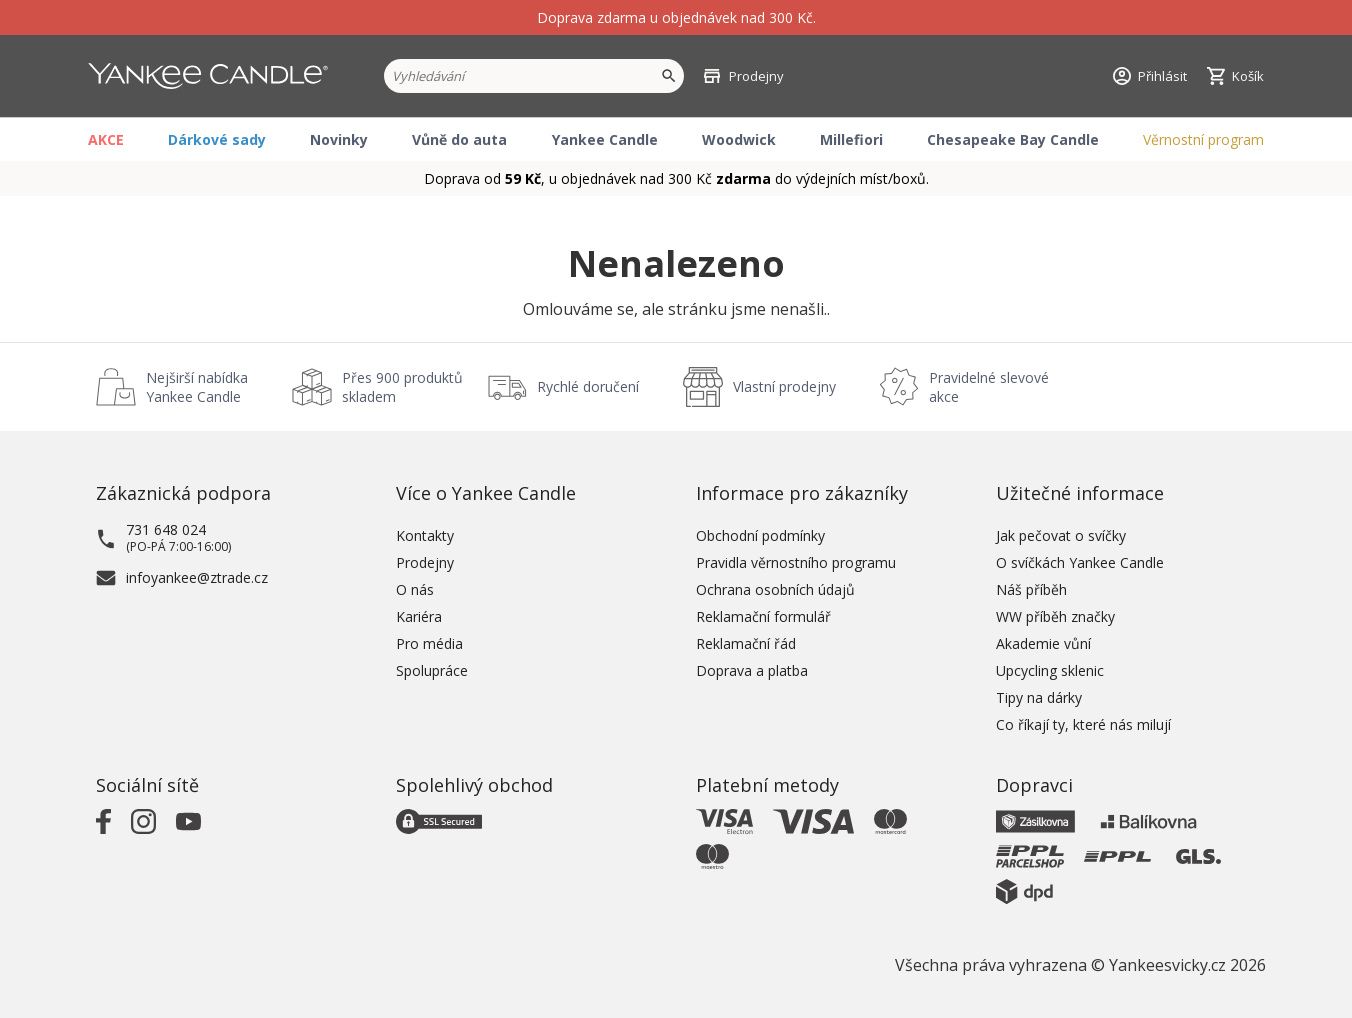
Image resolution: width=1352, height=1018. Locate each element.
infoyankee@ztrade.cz (197, 577)
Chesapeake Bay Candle (1013, 139)
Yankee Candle (605, 139)
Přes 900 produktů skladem (402, 387)
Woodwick (739, 139)
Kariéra (419, 616)
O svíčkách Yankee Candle (1080, 562)
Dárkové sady (217, 139)
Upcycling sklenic (1050, 670)
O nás (415, 589)
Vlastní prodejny (784, 386)
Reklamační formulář (763, 616)
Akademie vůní (1043, 643)
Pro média (429, 643)
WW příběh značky (1055, 616)
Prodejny (425, 562)
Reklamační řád (746, 643)
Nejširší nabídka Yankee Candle (197, 387)
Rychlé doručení (588, 386)
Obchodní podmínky (760, 535)
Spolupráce (432, 670)
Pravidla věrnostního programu (796, 562)
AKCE (106, 139)
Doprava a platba (752, 670)
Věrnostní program (1203, 139)
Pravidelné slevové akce (989, 387)
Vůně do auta (459, 139)
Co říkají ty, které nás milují (1083, 724)
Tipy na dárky (1039, 697)
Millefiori (851, 139)
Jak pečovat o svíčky (1061, 535)
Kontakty (425, 535)
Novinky (339, 139)
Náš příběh (1031, 589)
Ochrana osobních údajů (775, 589)
